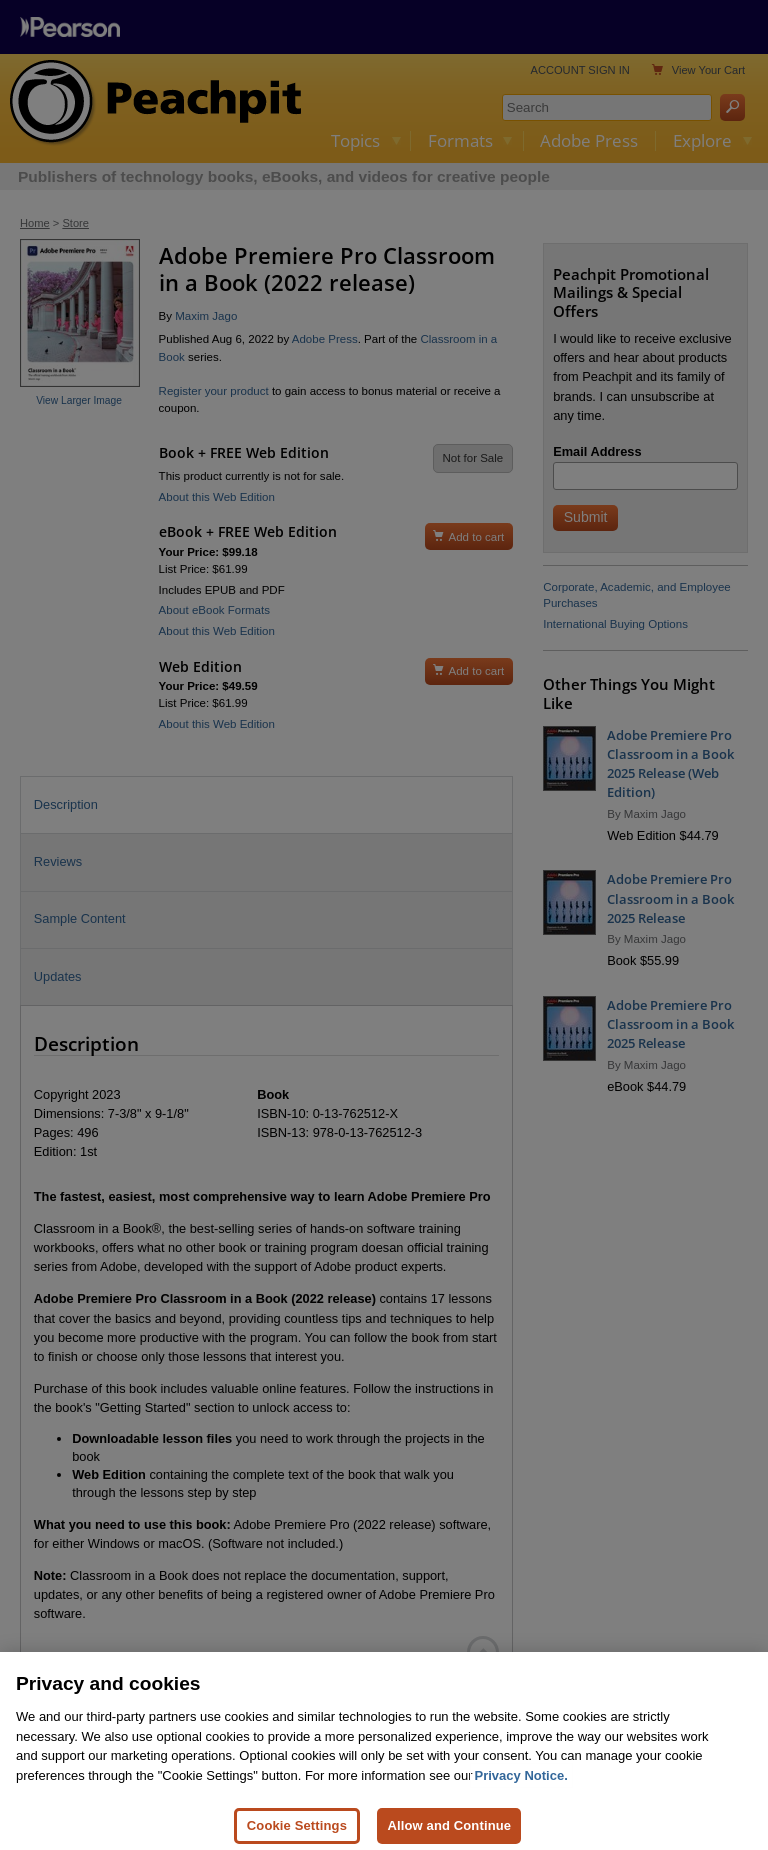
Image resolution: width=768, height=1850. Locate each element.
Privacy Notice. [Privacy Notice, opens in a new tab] (521, 1786)
